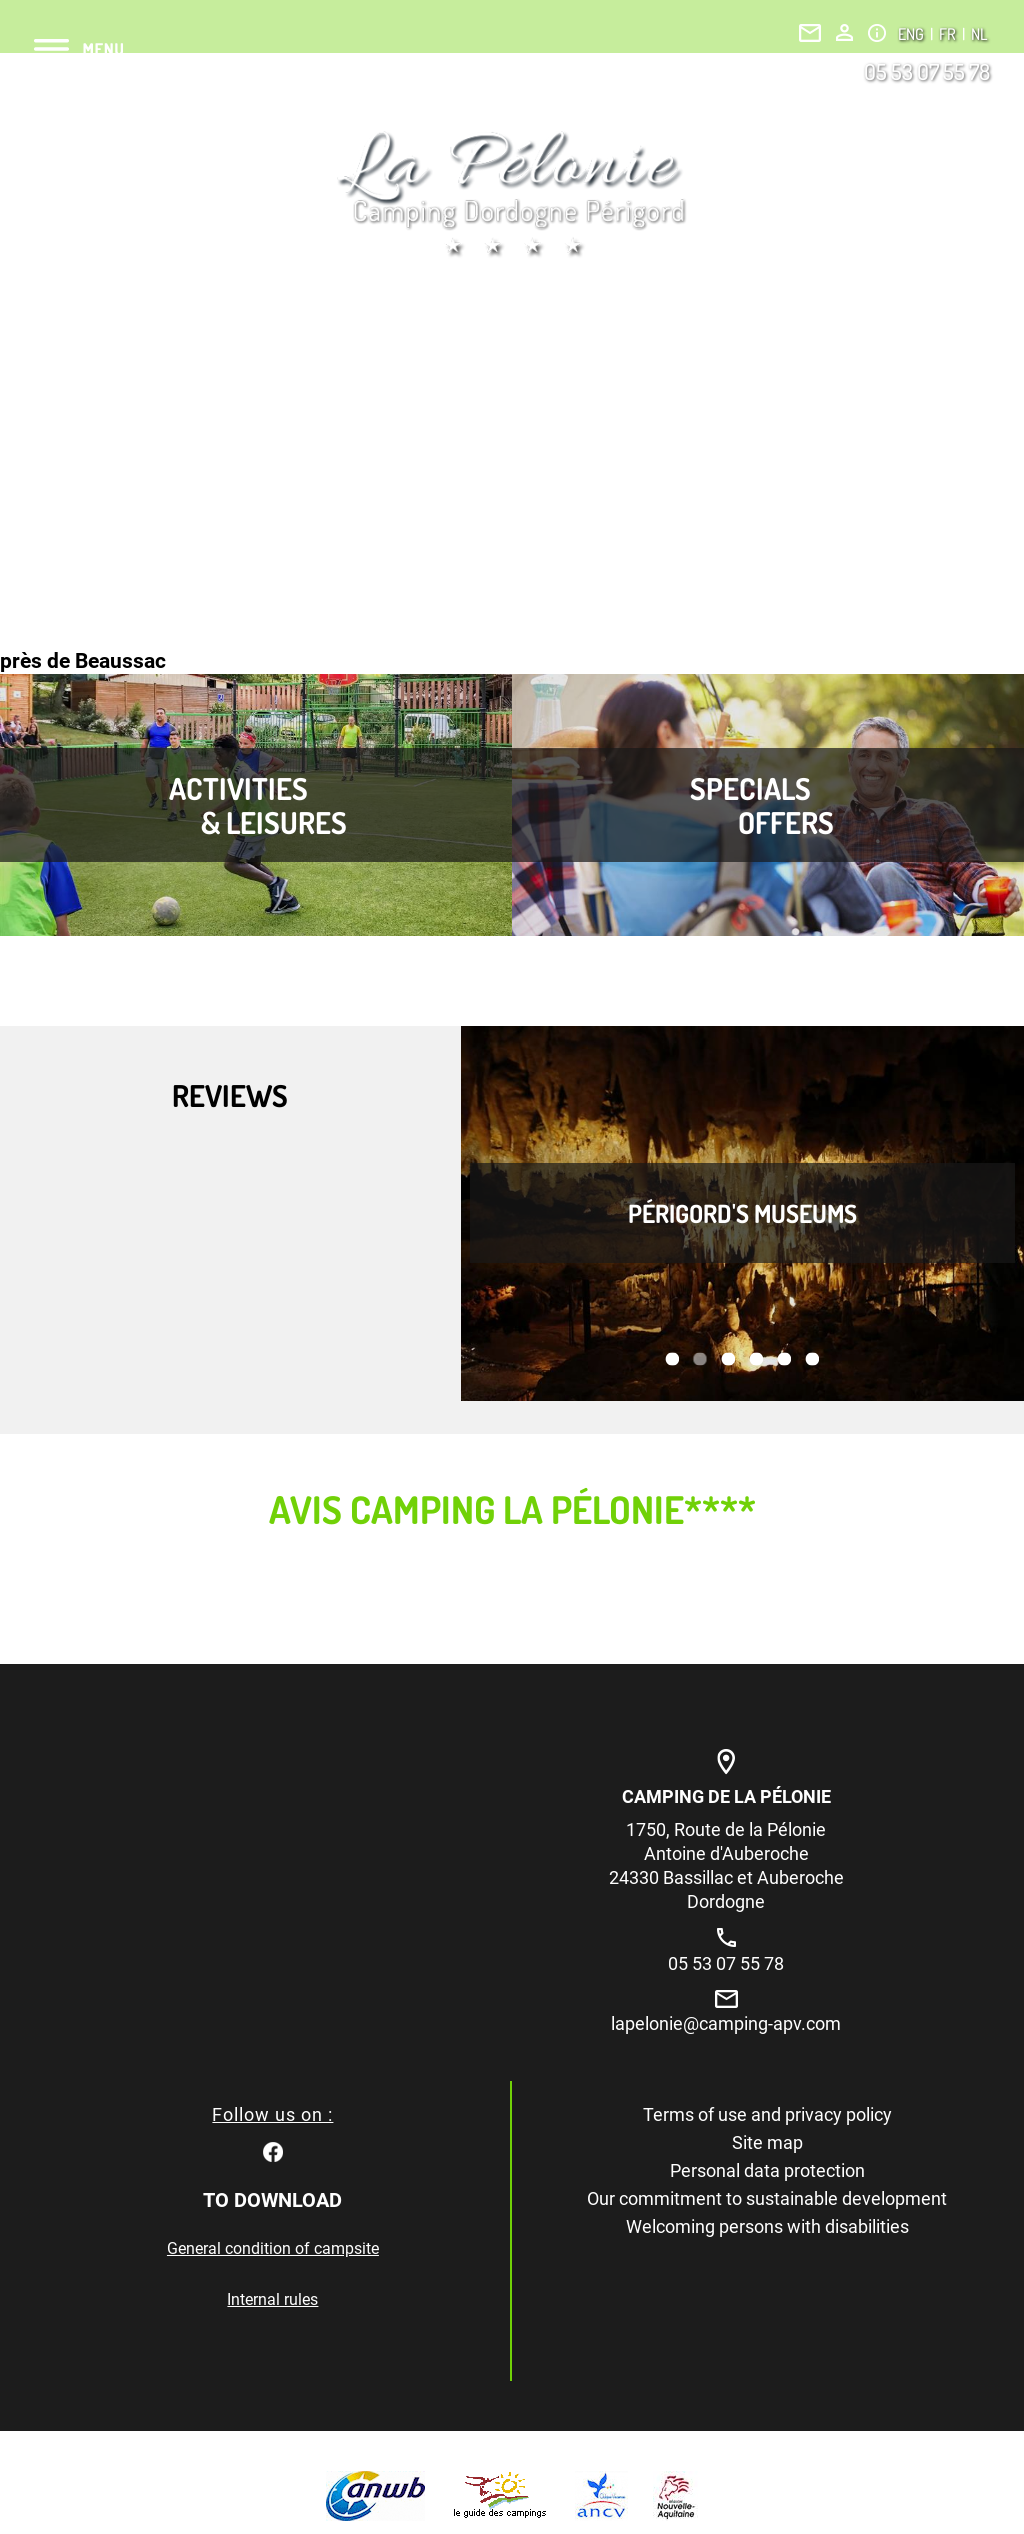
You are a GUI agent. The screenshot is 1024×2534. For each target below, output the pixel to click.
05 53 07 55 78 (927, 71)
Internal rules (272, 2299)
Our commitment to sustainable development (767, 2198)
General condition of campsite (273, 2248)
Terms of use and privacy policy (767, 2114)
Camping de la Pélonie (726, 1796)
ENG (912, 34)
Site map (767, 2142)
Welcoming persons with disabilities (767, 2226)
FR (949, 34)
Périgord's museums (742, 1213)
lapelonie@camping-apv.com (726, 2023)
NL (979, 34)
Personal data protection (767, 2170)
